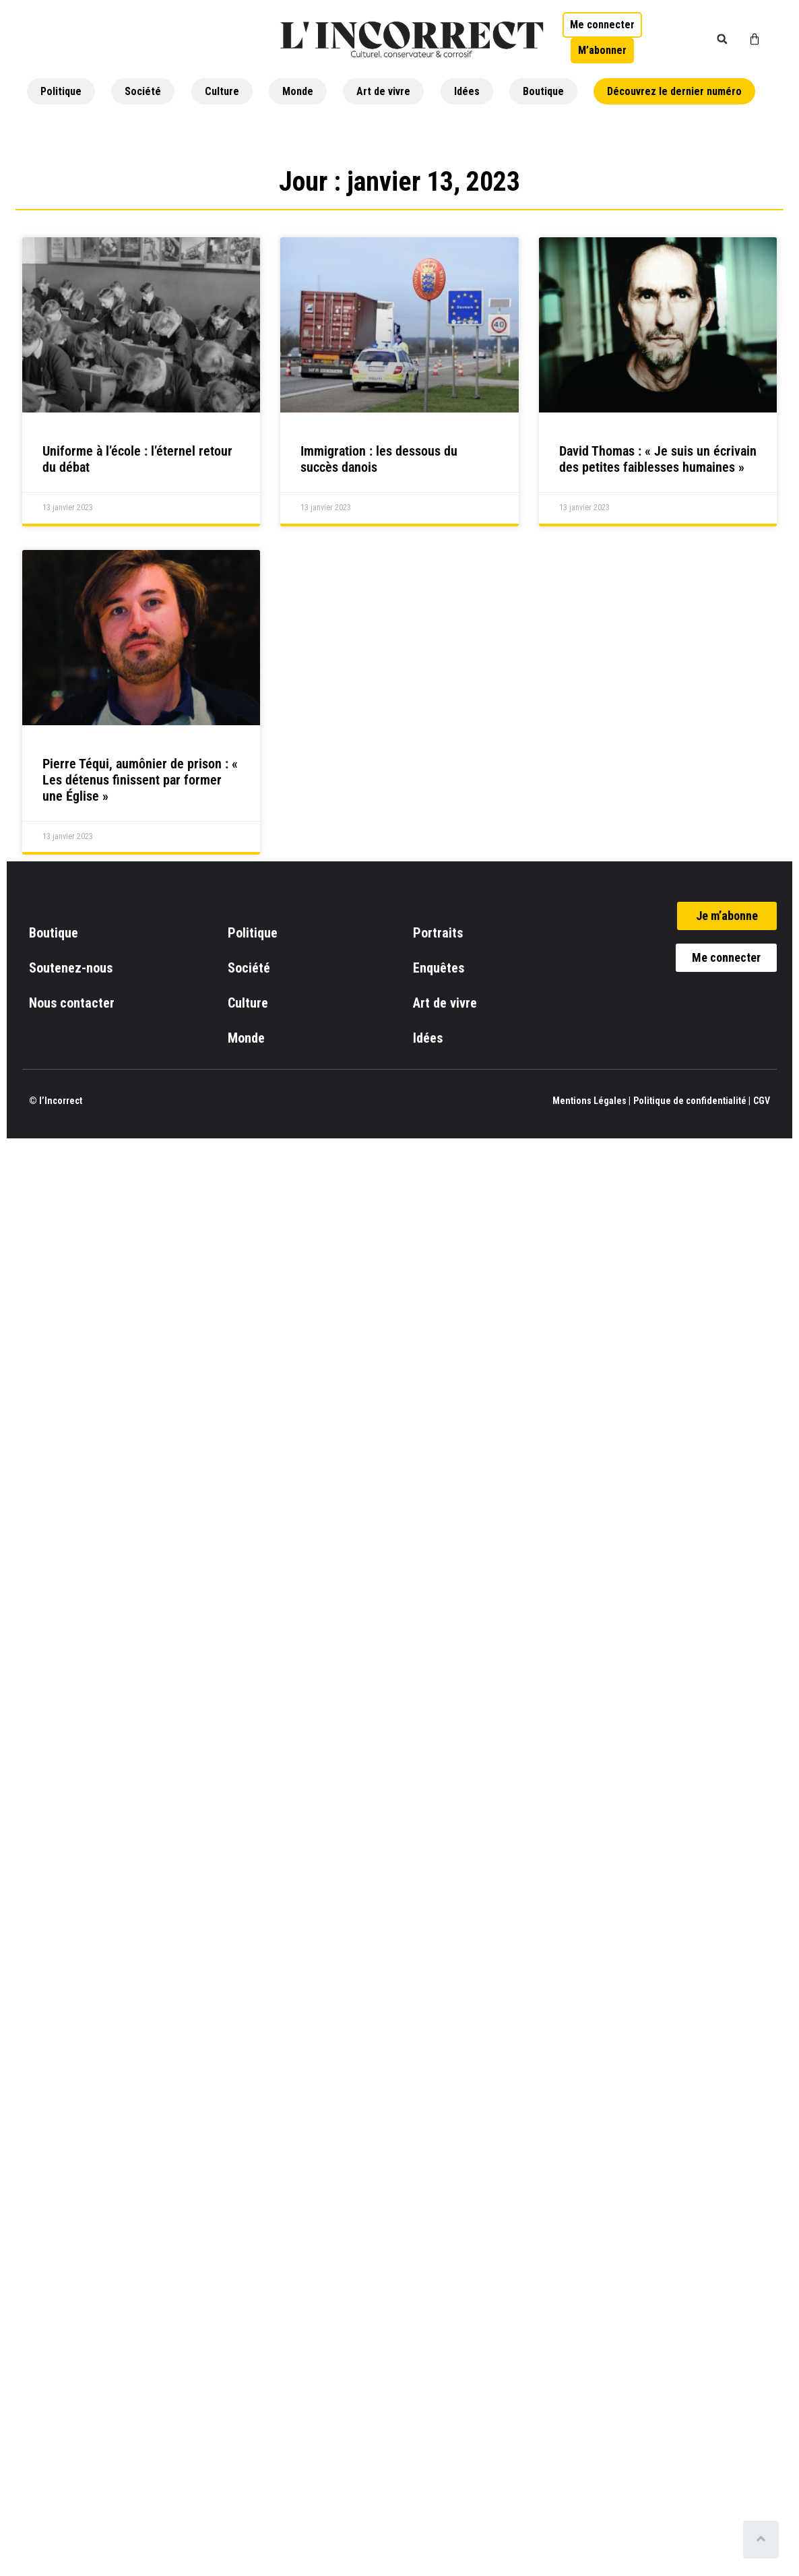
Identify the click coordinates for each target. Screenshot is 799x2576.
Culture (222, 91)
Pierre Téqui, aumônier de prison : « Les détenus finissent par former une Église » (140, 780)
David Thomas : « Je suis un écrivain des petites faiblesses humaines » (658, 459)
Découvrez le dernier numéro (674, 91)
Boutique (543, 91)
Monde (297, 91)
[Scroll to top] (763, 2539)
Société (143, 91)
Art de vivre (383, 91)
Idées (467, 91)
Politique (61, 91)
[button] (722, 39)
